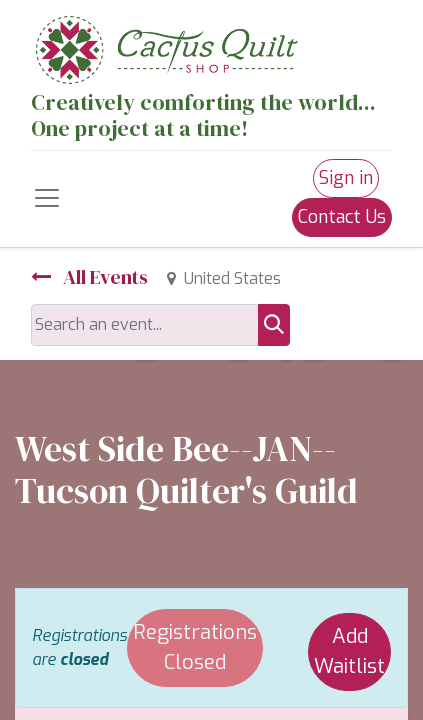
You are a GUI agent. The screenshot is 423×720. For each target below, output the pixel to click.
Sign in (346, 178)
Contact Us (342, 217)
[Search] (274, 325)
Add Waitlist (349, 651)
